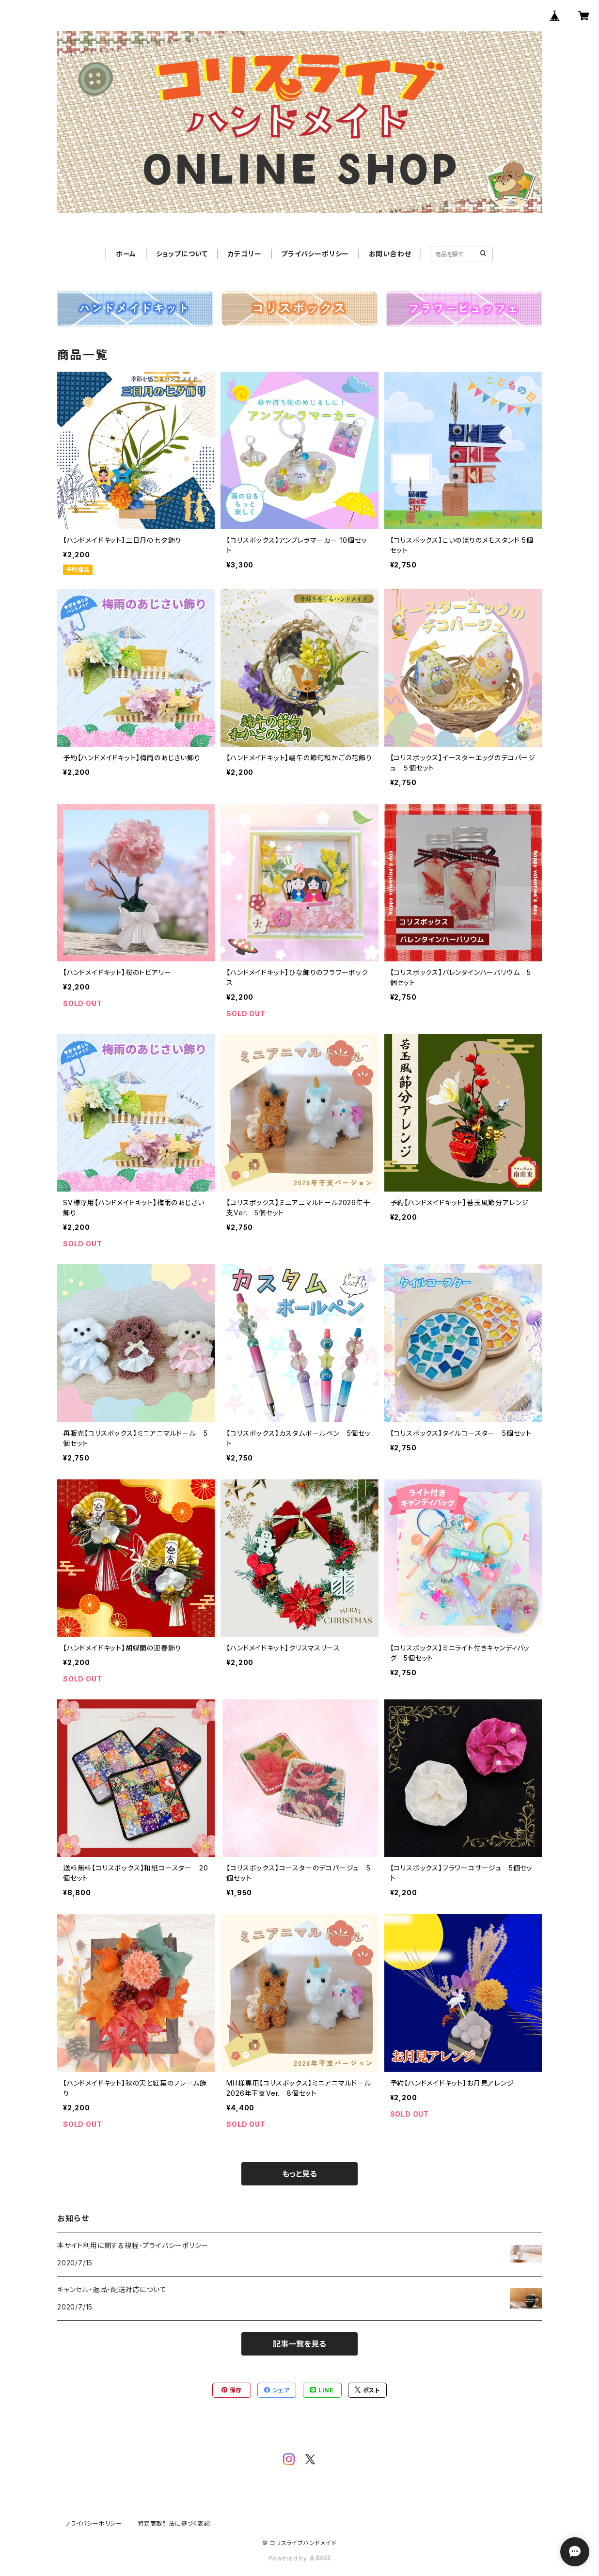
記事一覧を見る (299, 2344)
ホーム (126, 254)
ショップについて (182, 254)
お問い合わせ (390, 254)
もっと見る (299, 2174)
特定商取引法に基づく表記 (174, 2523)
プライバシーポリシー (315, 254)
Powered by (299, 2558)
